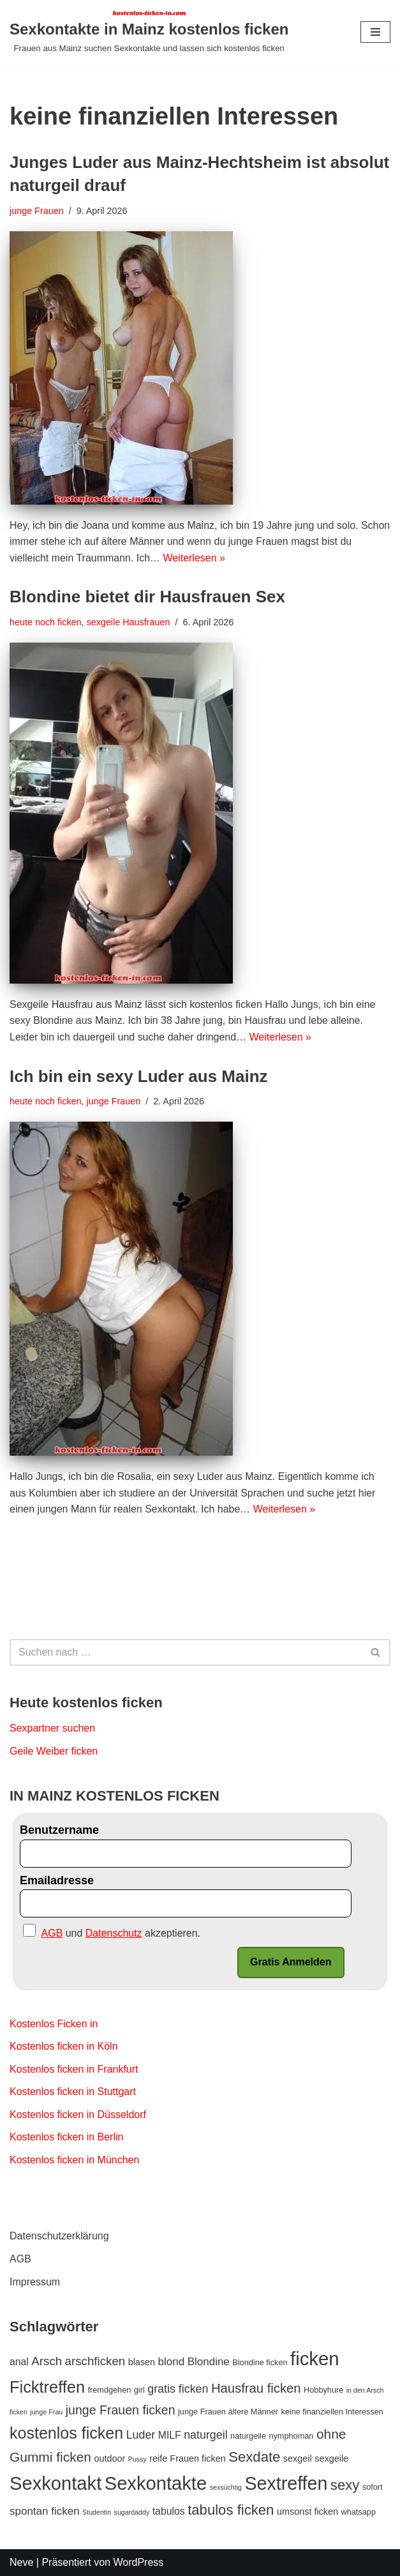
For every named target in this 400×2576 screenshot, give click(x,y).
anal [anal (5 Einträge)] (19, 2362)
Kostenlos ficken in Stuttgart (73, 2092)
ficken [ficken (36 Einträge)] (314, 2359)
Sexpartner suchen (52, 1728)
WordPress (138, 2562)
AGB (20, 2259)
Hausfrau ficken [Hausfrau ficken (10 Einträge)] (256, 2389)
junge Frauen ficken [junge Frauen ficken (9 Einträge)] (120, 2410)
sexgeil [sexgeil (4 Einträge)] (297, 2459)
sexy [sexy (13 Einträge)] (345, 2485)
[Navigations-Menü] (375, 32)
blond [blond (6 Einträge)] (171, 2362)
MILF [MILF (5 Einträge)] (169, 2435)
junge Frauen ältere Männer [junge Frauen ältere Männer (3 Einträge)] (228, 2411)
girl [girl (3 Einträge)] (139, 2390)
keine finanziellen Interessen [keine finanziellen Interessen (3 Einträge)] (332, 2411)
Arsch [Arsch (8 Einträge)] (46, 2361)
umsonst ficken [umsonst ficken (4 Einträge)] (307, 2511)
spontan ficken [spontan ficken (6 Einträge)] (45, 2511)
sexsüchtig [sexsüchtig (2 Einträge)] (226, 2487)
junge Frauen (37, 211)
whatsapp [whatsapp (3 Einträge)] (358, 2512)
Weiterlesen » (194, 558)
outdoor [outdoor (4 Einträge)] (109, 2459)
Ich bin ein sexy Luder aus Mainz (139, 1076)
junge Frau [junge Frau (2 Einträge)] (46, 2412)
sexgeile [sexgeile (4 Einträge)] (331, 2459)
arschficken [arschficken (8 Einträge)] (95, 2361)
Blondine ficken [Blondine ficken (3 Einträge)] (259, 2363)
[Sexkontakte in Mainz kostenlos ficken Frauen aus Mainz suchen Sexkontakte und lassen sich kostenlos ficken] (149, 32)
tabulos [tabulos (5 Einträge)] (168, 2511)
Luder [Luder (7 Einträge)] (141, 2435)
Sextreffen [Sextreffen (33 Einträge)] (285, 2483)
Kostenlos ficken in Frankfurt (74, 2069)
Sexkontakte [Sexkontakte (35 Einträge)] (156, 2483)
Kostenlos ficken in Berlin (67, 2137)
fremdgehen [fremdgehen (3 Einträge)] (109, 2390)
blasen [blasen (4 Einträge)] (142, 2363)
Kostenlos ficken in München (75, 2159)
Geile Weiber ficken (54, 1751)
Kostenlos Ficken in (54, 2023)
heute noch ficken (46, 622)
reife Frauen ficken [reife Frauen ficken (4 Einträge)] (187, 2459)
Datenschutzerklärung (59, 2236)
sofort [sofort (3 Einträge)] (372, 2487)
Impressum (35, 2281)
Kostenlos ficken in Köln (64, 2046)
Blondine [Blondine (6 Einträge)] (209, 2362)
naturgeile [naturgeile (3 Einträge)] (248, 2436)
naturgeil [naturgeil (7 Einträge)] (205, 2435)
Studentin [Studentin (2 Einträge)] (96, 2512)
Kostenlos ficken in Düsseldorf (78, 2114)
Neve (21, 2562)
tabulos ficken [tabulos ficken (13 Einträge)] (231, 2510)
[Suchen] (186, 1652)
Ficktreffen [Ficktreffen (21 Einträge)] (47, 2388)
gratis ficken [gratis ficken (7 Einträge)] (177, 2389)
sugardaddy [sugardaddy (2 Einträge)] (132, 2512)
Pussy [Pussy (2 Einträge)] (137, 2460)
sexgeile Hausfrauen (128, 622)
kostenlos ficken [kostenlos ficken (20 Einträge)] (66, 2434)
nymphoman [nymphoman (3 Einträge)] (291, 2436)
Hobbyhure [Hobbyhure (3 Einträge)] (323, 2390)
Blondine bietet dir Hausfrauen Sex (147, 596)
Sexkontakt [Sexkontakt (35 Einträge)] (55, 2483)
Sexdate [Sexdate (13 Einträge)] (254, 2457)
